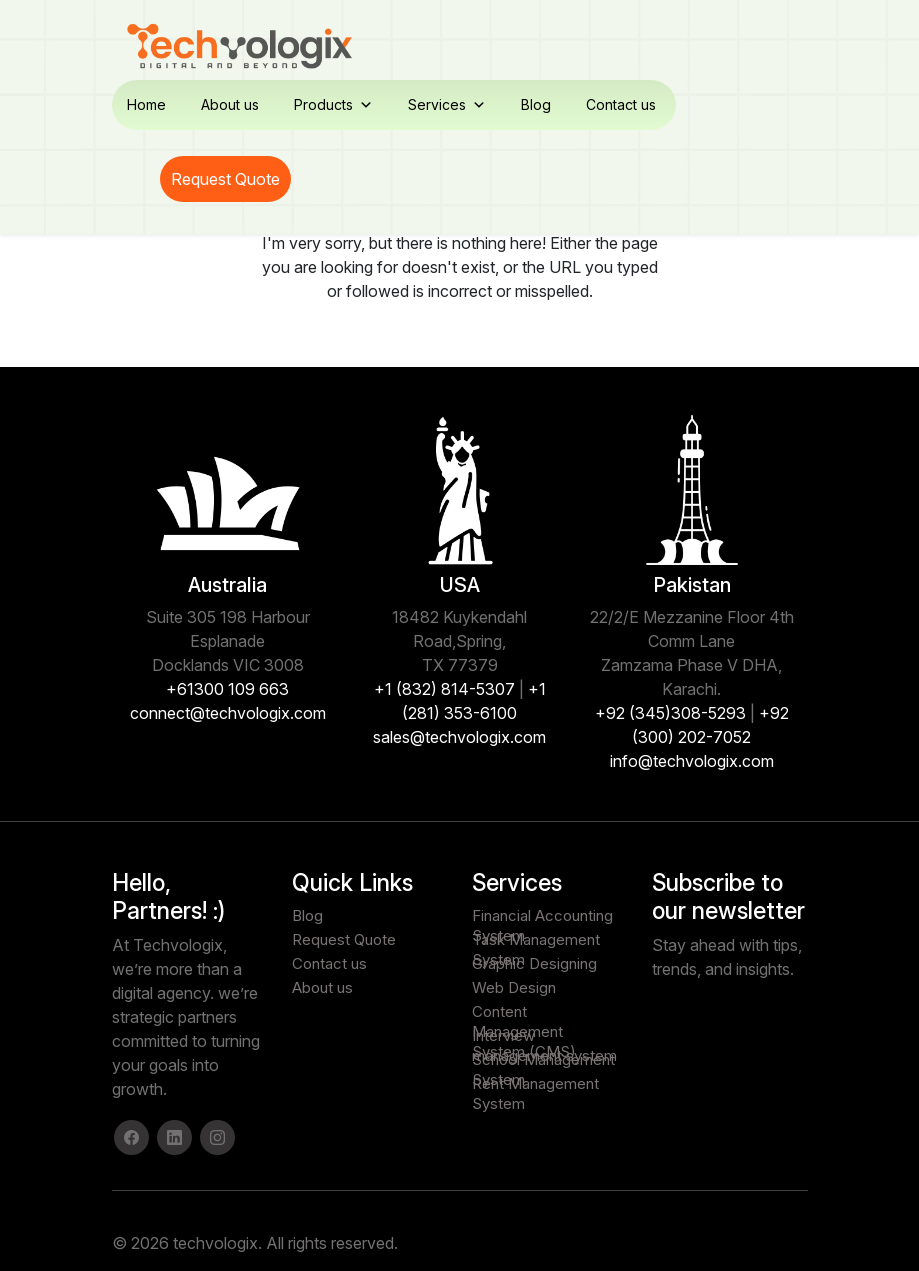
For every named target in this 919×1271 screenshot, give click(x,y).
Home (146, 104)
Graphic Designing (534, 963)
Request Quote (225, 179)
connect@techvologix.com (228, 713)
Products (333, 105)
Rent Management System (535, 1084)
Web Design (514, 987)
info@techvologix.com (692, 761)
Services (447, 105)
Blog (536, 104)
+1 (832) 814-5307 (444, 689)
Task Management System (536, 940)
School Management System (543, 1060)
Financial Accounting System (542, 916)
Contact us (621, 104)
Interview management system (544, 1036)
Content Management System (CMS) (524, 1012)
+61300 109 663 (227, 689)
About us (230, 104)
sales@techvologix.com (459, 737)
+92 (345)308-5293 (670, 713)
